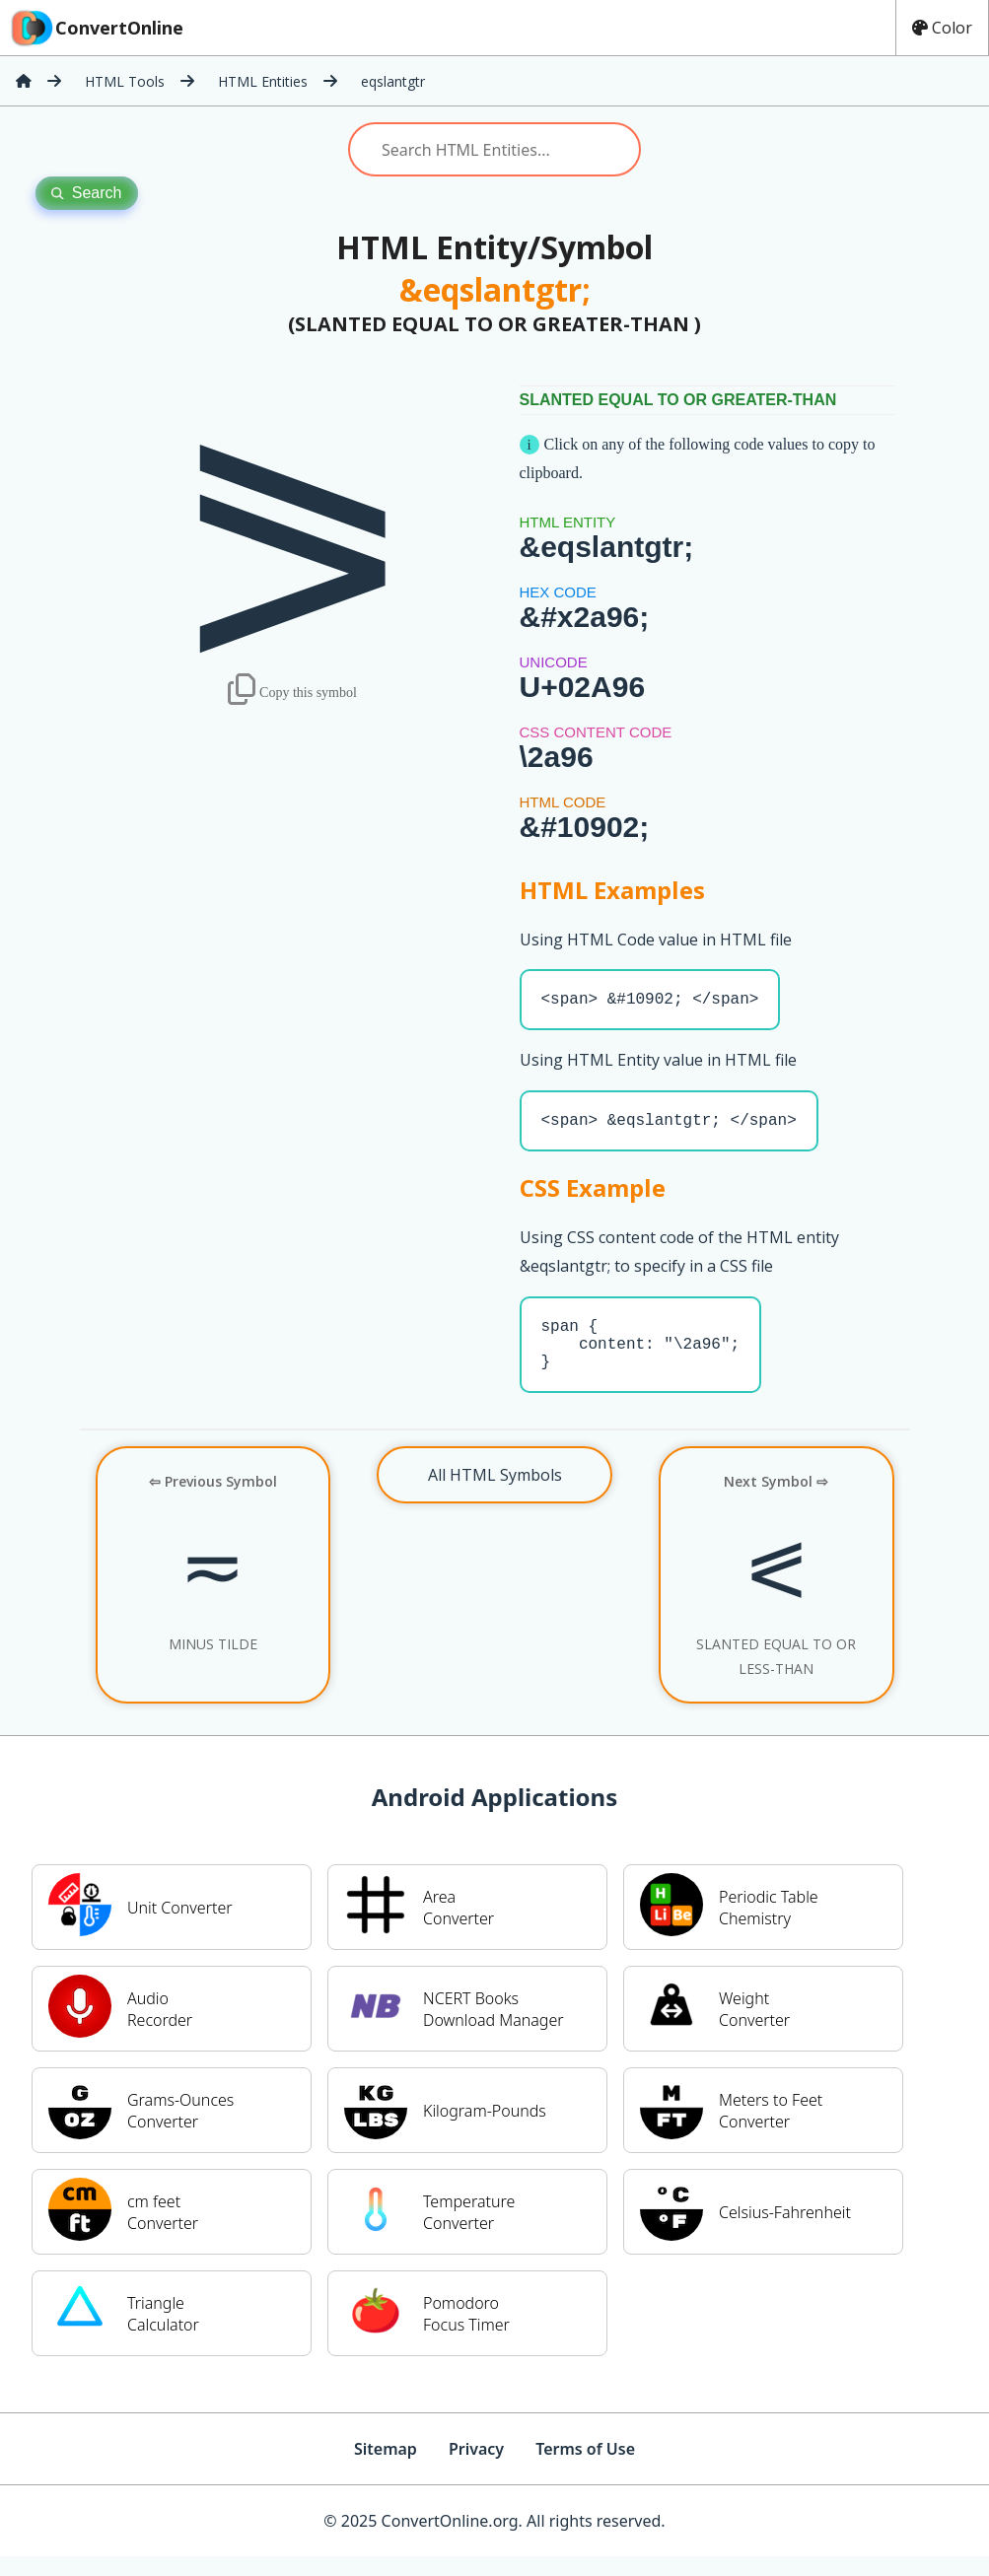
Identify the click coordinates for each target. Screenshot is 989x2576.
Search (86, 192)
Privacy (476, 2468)
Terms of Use (585, 2468)
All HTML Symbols (495, 1494)
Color (942, 27)
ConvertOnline (95, 27)
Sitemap (385, 2468)
